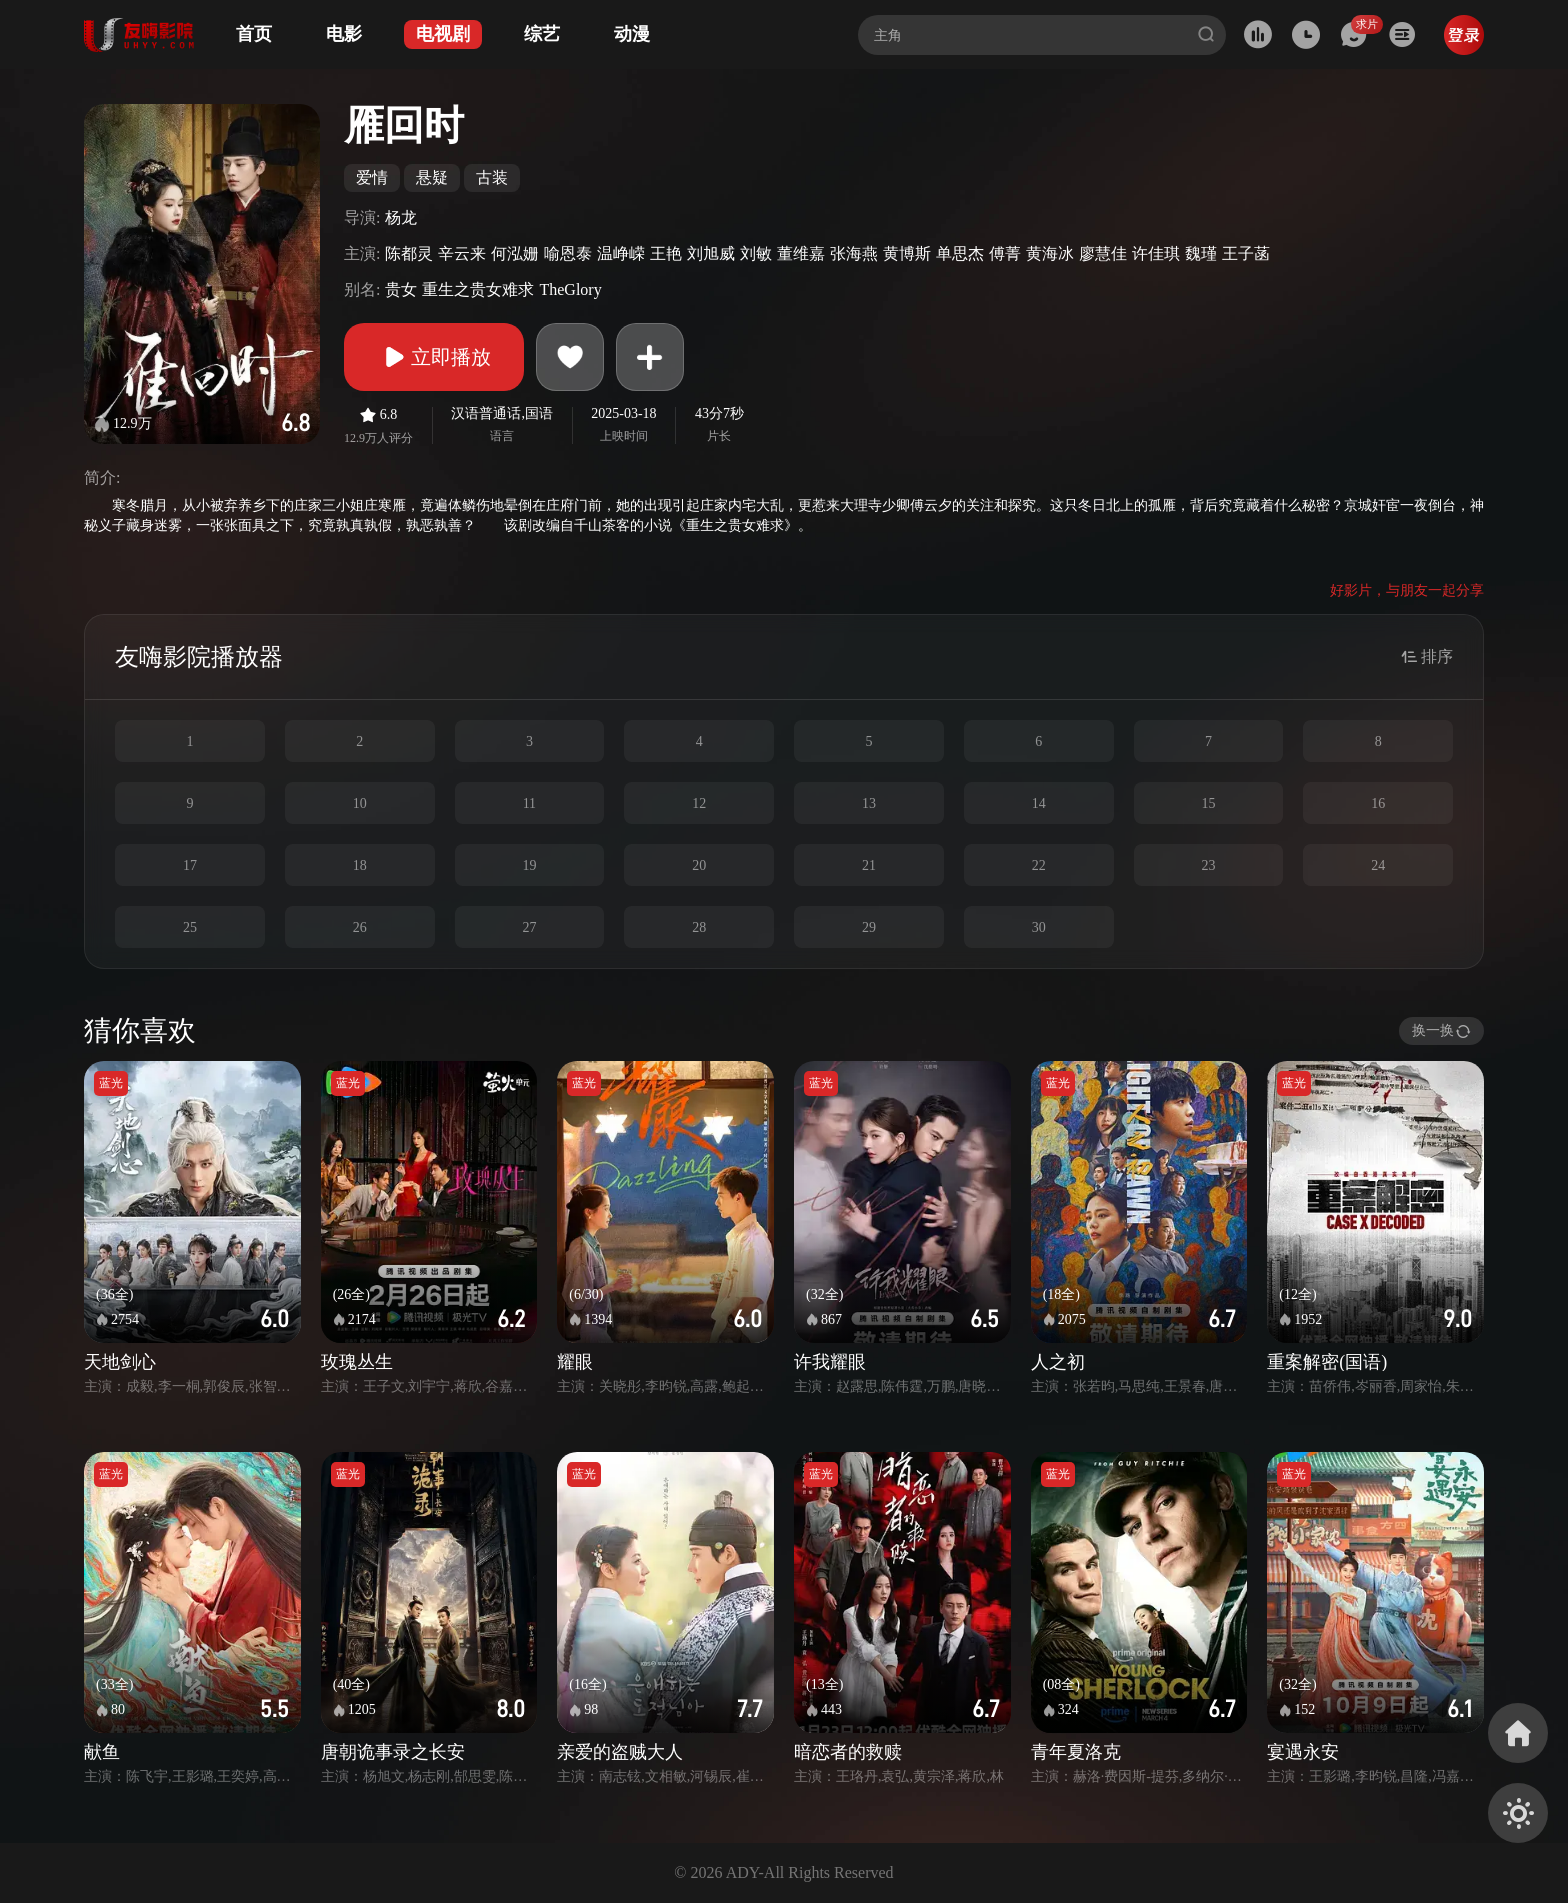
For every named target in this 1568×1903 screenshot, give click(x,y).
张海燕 (854, 253)
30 (1039, 927)
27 (529, 927)
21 (869, 865)
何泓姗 (515, 253)
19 (529, 865)
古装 (492, 177)
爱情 (372, 177)
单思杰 (960, 253)
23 (1208, 865)
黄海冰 (1050, 253)
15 (1208, 803)
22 (1039, 865)
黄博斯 (907, 253)
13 (869, 803)
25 (190, 927)
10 (360, 803)
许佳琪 (1156, 253)
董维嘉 (801, 253)
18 (360, 865)
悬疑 (432, 177)
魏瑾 (1201, 253)
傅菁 (1005, 253)
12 (699, 803)
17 (190, 865)
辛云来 (462, 253)
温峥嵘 (621, 253)
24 (1378, 865)
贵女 (401, 289)
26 (360, 927)
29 (869, 927)
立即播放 (434, 357)
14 (1039, 803)
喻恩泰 (568, 253)
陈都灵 (409, 253)
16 (1378, 803)
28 (699, 927)
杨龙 (401, 217)
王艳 (666, 253)
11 (529, 803)
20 (699, 865)
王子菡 (1246, 253)
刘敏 (756, 253)
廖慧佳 (1103, 253)
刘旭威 (711, 253)
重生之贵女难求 (478, 289)
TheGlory (570, 289)
